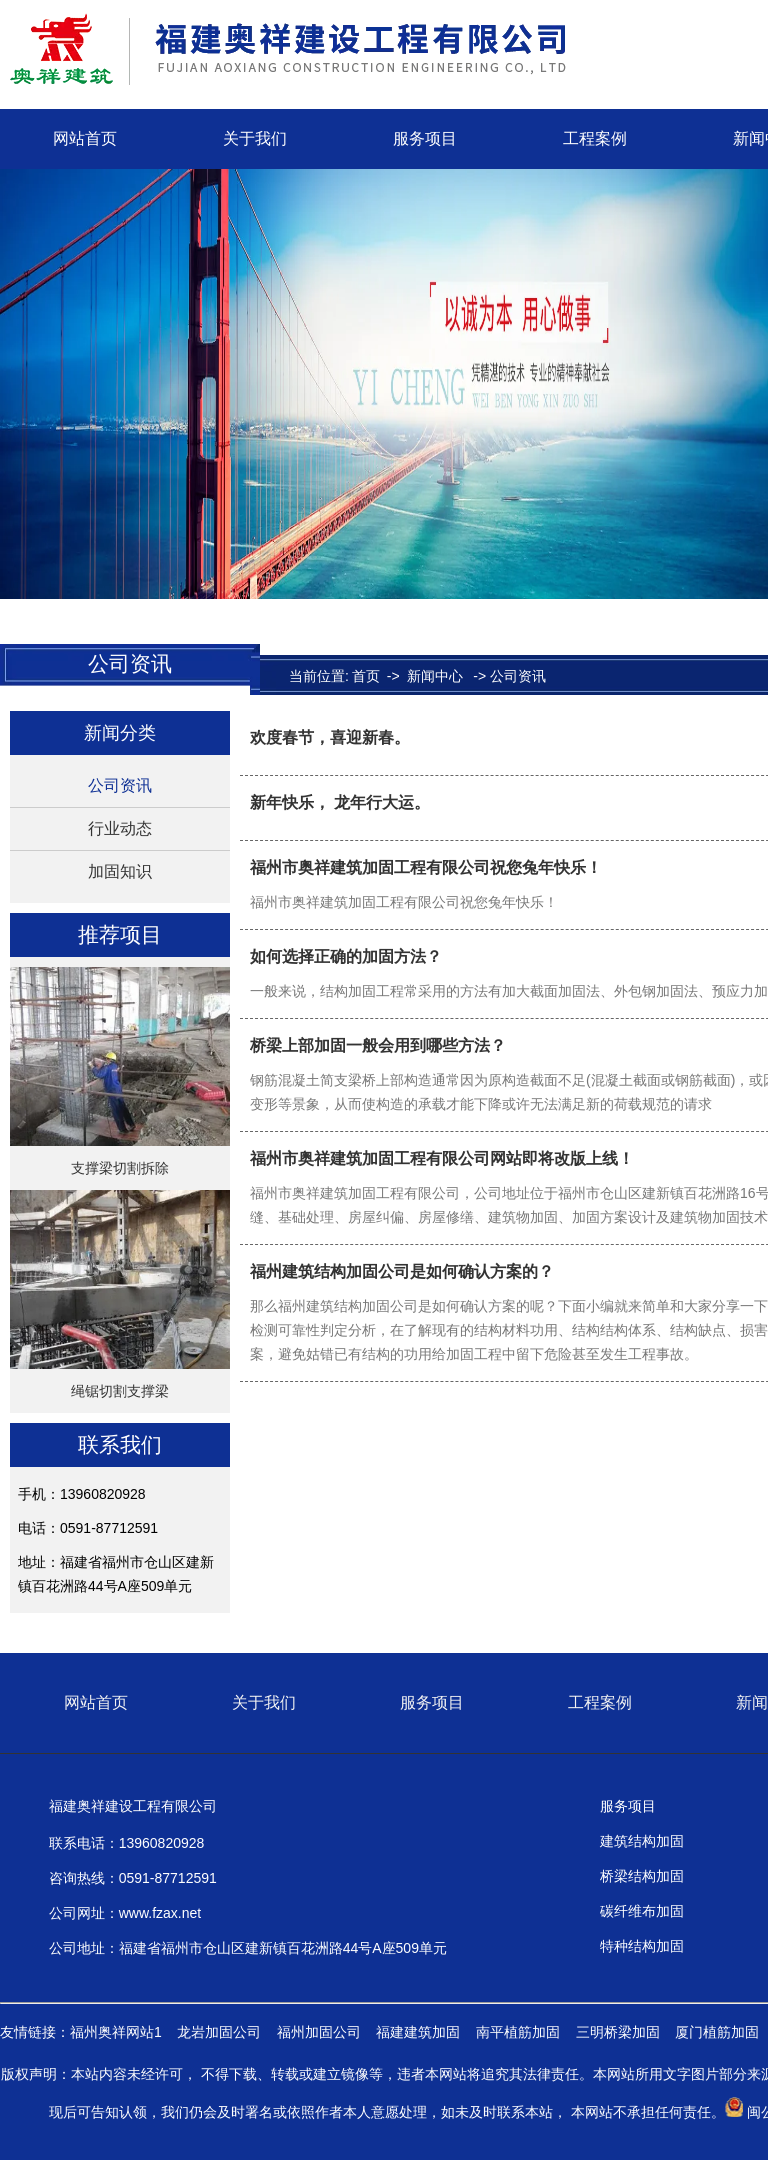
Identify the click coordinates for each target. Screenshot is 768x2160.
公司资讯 (120, 785)
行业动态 (120, 828)
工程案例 (595, 138)
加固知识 (120, 871)
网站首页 (85, 138)
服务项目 (425, 138)
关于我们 (255, 138)
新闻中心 (435, 676)
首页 (366, 676)
